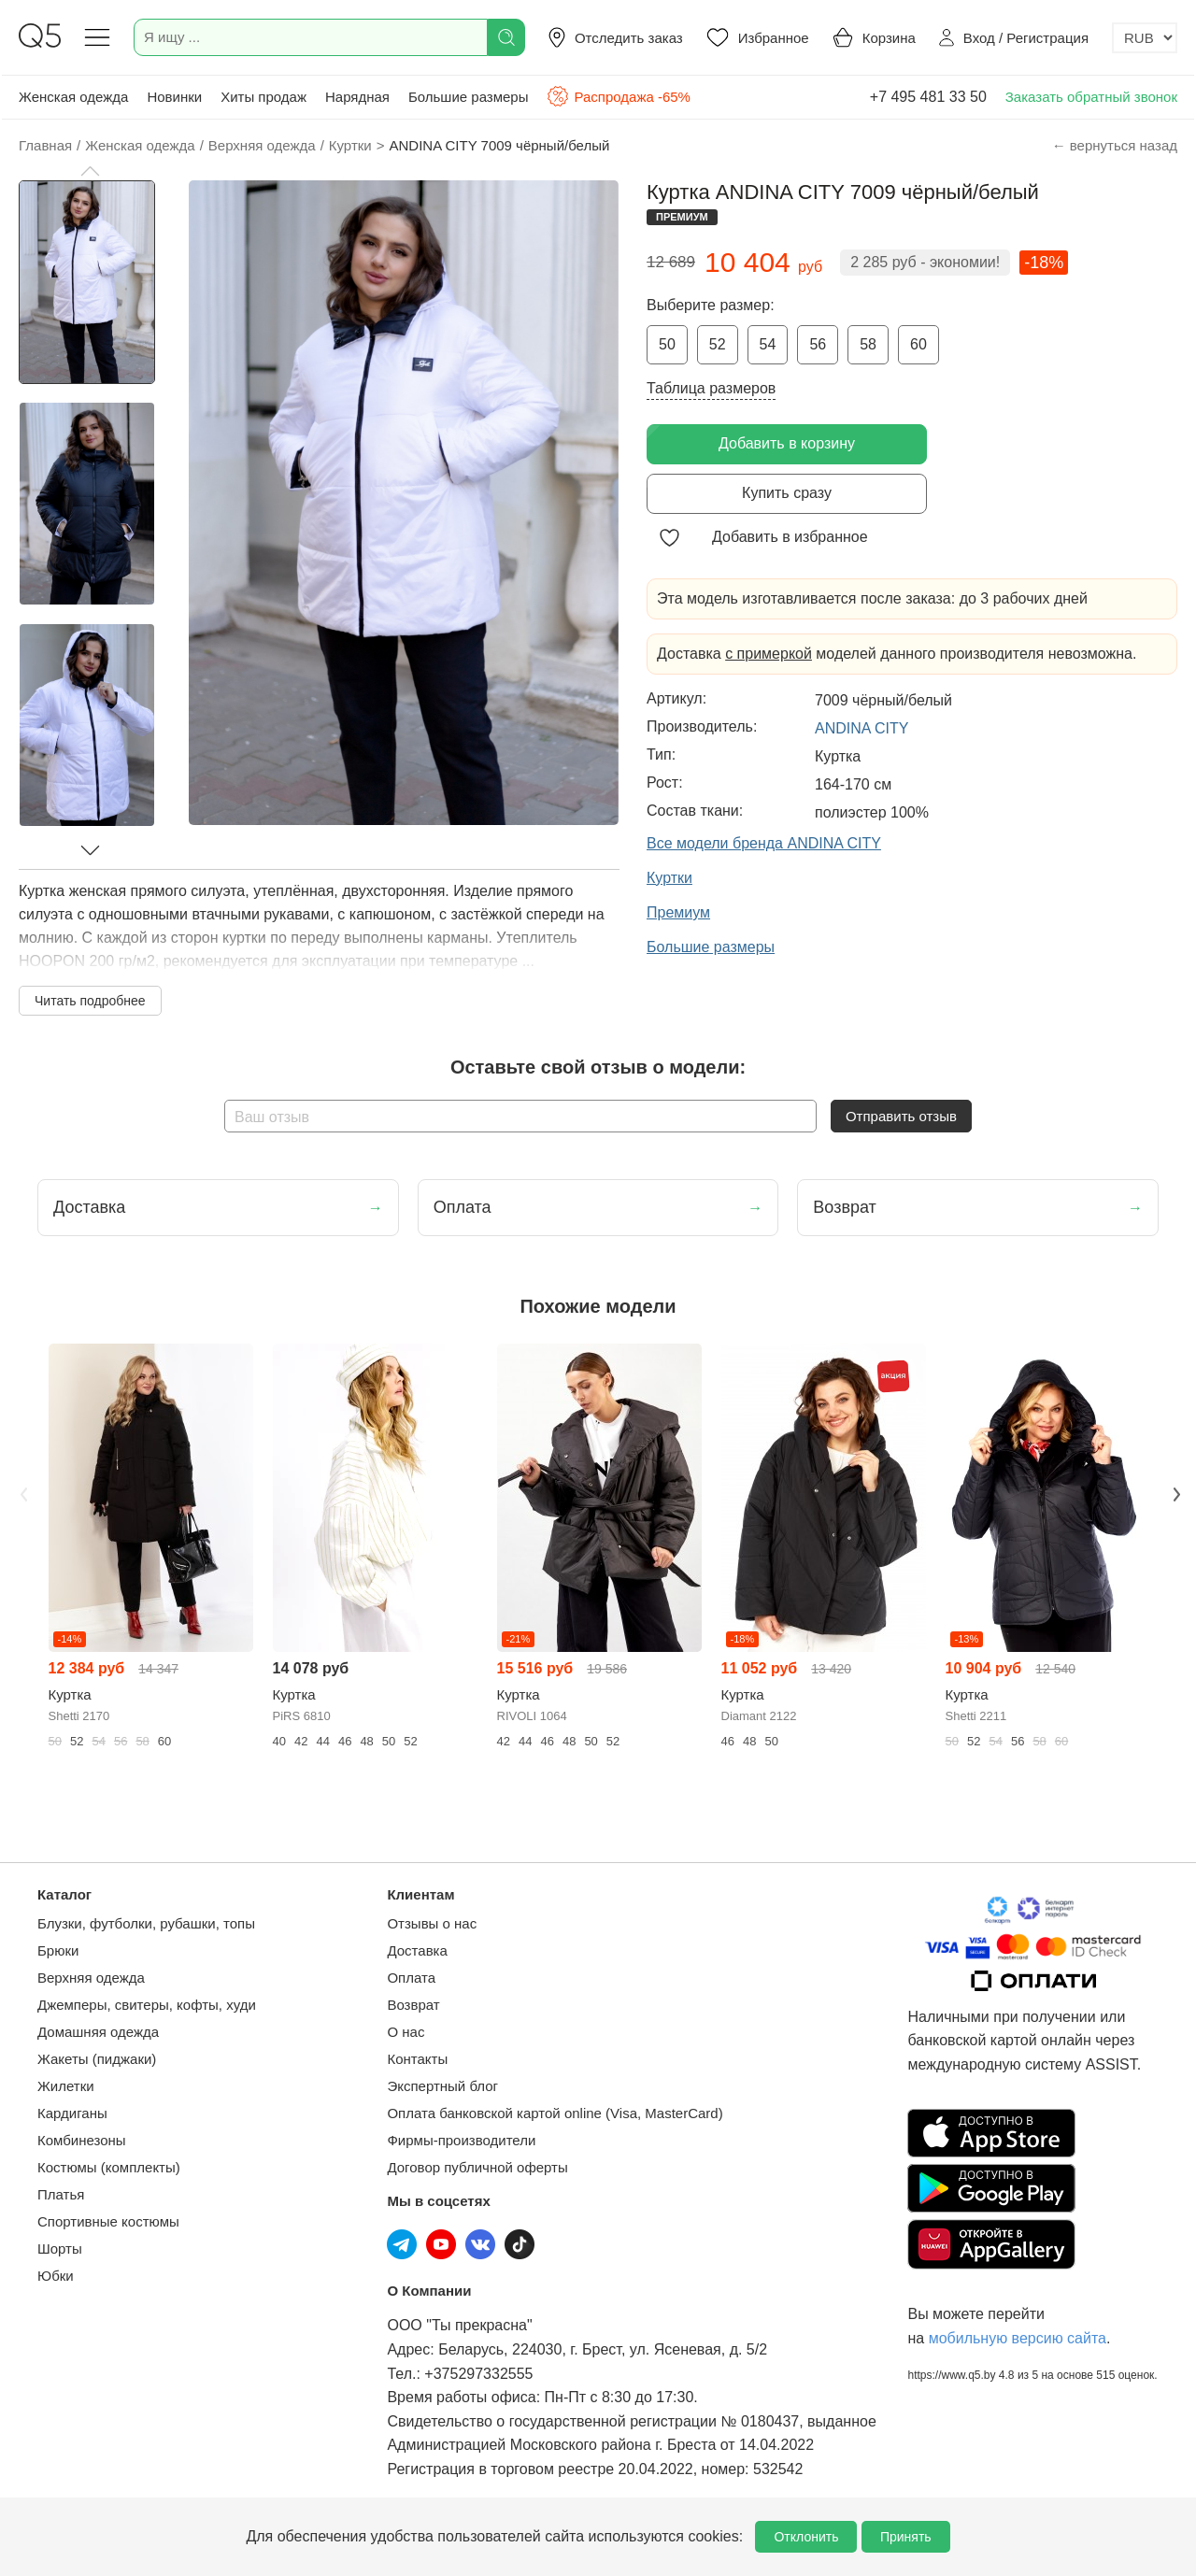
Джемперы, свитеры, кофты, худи (146, 2005)
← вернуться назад (1114, 145)
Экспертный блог (442, 2086)
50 (667, 344)
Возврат (413, 2005)
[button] (90, 171)
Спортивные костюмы (108, 2221)
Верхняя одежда (91, 1977)
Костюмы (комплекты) (108, 2167)
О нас (405, 2032)
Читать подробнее (90, 1000)
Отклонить (806, 2536)
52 (717, 344)
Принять (906, 2536)
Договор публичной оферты (477, 2167)
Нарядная (357, 97)
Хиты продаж (263, 97)
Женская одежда (73, 97)
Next (1174, 1492)
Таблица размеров (711, 388)
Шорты (59, 2248)
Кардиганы (72, 2113)
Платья (60, 2194)
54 (768, 344)
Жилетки (65, 2086)
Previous (21, 1492)
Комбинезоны (81, 2140)
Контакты (417, 2059)
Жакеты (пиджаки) (96, 2059)
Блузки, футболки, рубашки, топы (146, 1923)
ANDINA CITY (861, 728)
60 (918, 344)
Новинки (174, 97)
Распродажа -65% (618, 96)
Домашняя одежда (98, 2032)
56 (817, 344)
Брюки (57, 1950)
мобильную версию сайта (1017, 2338)
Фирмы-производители (461, 2140)
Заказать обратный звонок (1091, 97)
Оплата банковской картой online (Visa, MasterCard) (554, 2113)
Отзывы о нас (432, 1923)
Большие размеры (468, 97)
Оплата (411, 1977)
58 (868, 344)
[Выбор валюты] (1144, 37)
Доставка (417, 1950)
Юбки (55, 2276)
